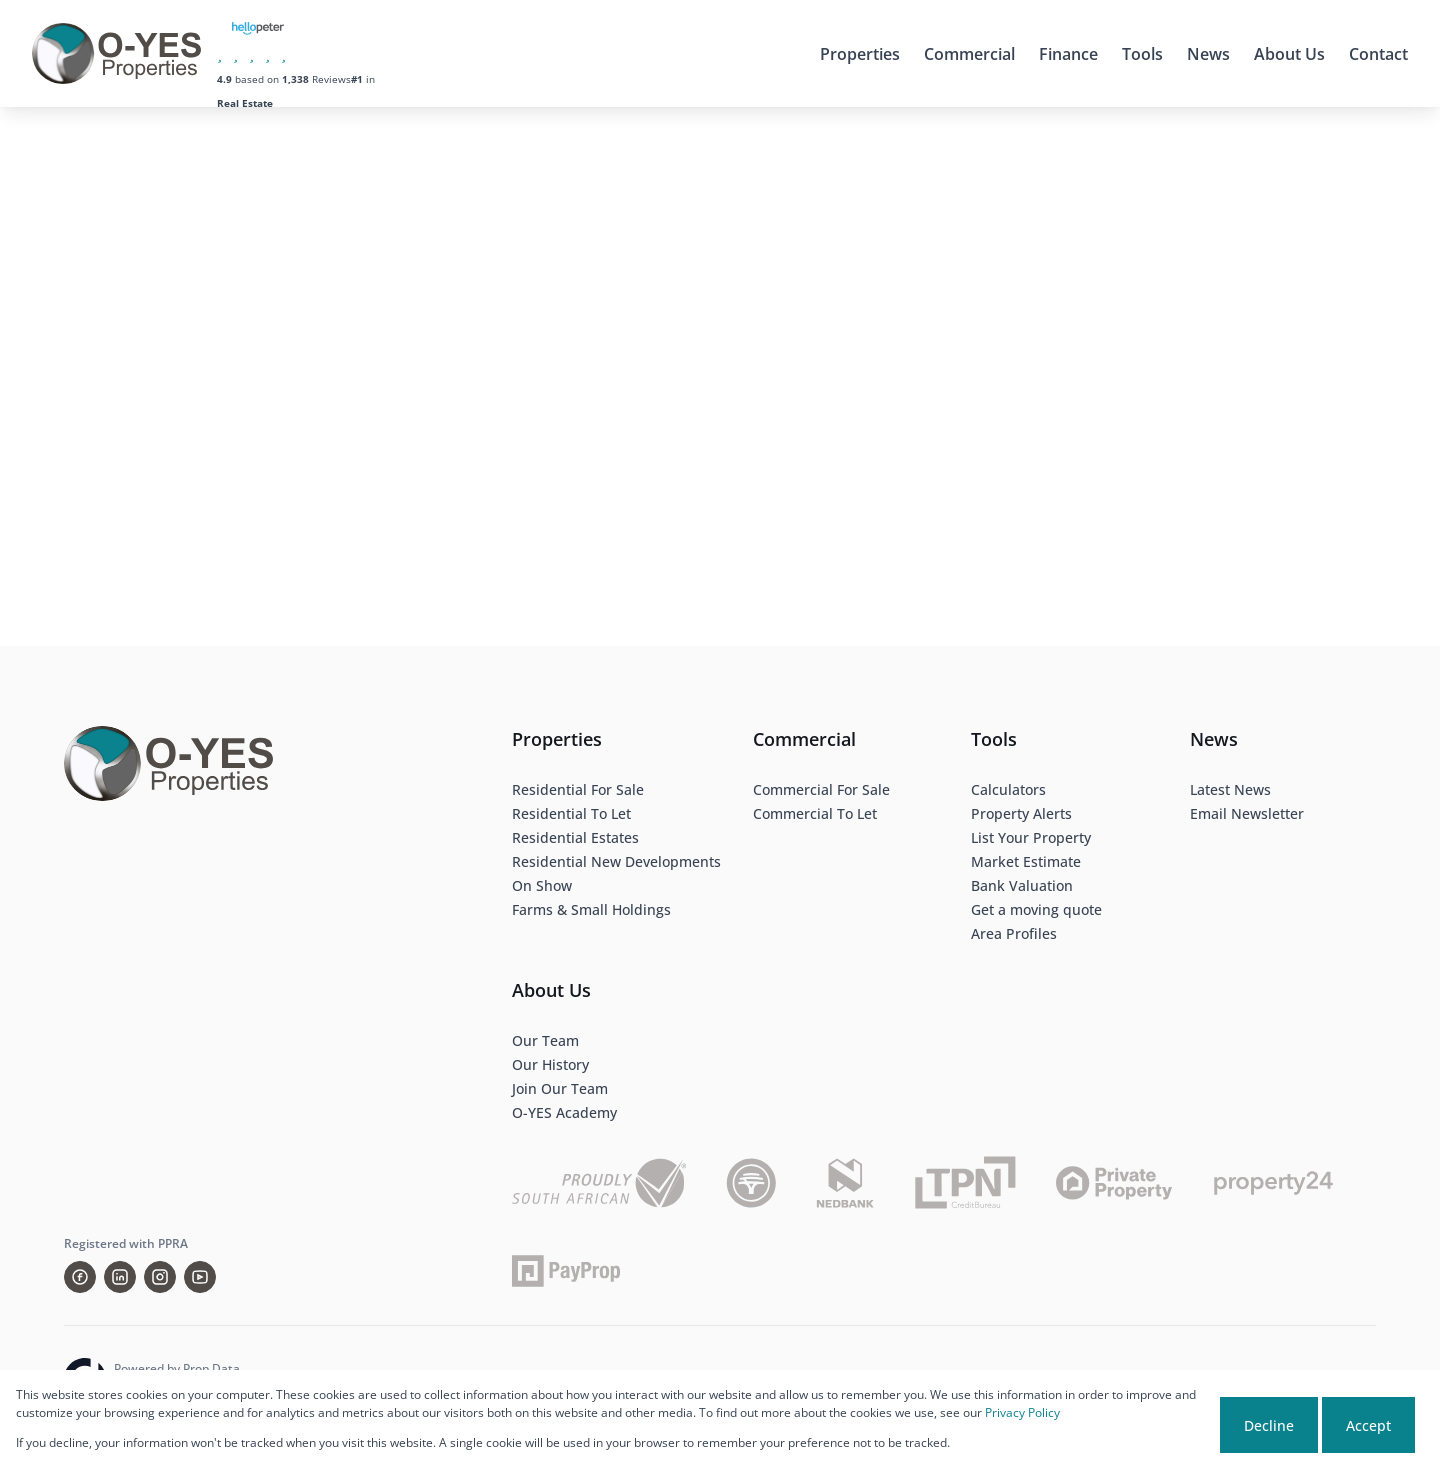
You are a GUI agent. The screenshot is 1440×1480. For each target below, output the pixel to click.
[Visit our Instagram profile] (160, 1277)
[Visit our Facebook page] (80, 1277)
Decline (1269, 1425)
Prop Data (211, 1368)
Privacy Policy (1022, 1412)
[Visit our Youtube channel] (200, 1277)
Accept (1368, 1425)
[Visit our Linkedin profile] (120, 1277)
